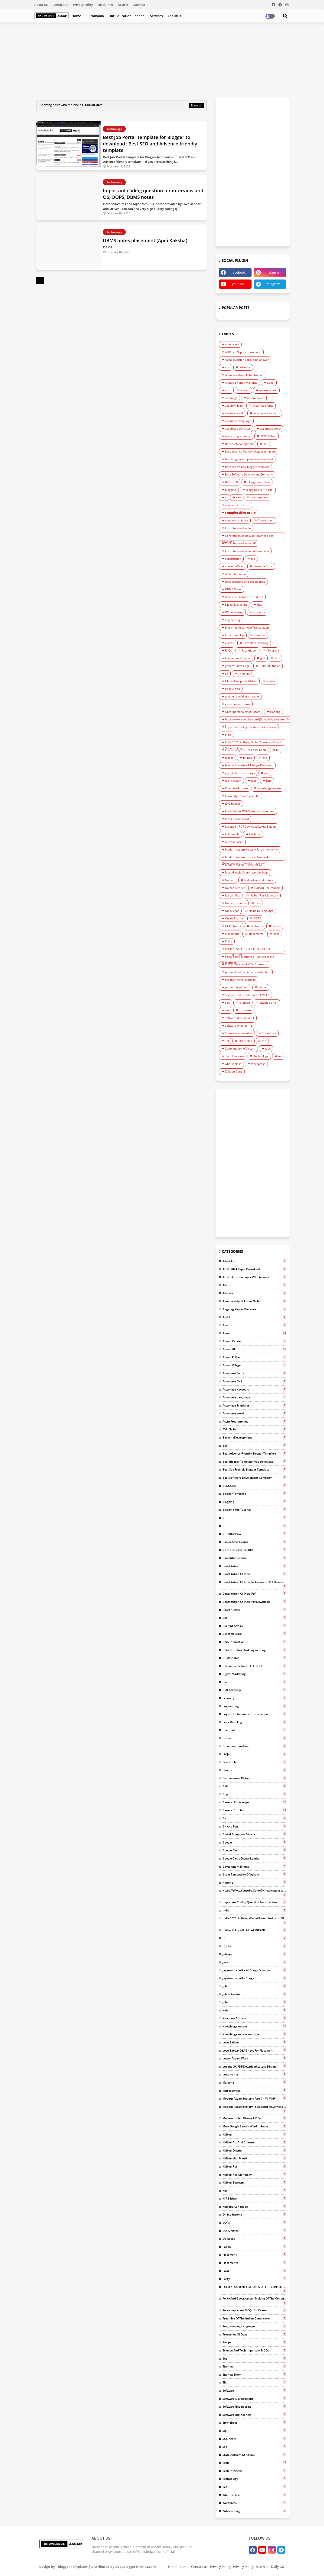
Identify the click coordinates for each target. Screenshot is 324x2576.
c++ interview (259, 497)
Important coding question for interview (250, 727)
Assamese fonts (262, 406)
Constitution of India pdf (240, 543)
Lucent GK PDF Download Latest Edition (250, 827)
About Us (41, 5)
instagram (273, 272)
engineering (233, 620)
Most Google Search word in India (246, 872)
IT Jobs (229, 758)
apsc (228, 390)
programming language (240, 980)
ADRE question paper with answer (247, 360)
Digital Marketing (236, 605)
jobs (253, 781)
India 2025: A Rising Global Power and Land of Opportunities (251, 743)
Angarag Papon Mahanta (241, 383)
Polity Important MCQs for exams (246, 964)
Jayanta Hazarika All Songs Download (249, 765)
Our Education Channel (126, 16)
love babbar (232, 804)
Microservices (234, 842)
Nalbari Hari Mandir (267, 888)
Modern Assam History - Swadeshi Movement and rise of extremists (245, 858)
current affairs (234, 566)
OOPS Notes (233, 926)
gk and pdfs (245, 673)
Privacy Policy (83, 5)
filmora (271, 650)
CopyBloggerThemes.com (135, 2566)
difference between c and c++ (244, 597)
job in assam (233, 781)
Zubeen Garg (233, 1071)
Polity (228, 941)
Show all (196, 105)
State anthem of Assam (240, 1048)
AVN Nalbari (268, 436)
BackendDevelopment (239, 444)
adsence (244, 367)
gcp (277, 658)
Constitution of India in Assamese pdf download (247, 536)
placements (256, 934)
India (228, 735)
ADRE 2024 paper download (243, 352)
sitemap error (269, 1003)
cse (253, 559)
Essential (259, 635)
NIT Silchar (232, 911)
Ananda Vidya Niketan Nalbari (244, 375)
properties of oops (237, 987)
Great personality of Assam (242, 712)
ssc (264, 1041)
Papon (276, 926)
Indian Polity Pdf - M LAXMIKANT (245, 750)
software (245, 1010)
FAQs (228, 650)
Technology (261, 1056)
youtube (238, 284)
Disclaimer (106, 5)
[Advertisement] (162, 59)
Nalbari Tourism (235, 903)
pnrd (276, 934)
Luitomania (95, 16)
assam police (255, 398)
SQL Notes (245, 1041)
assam (245, 390)
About (184, 2566)
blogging (230, 490)
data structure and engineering (245, 582)
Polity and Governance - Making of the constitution (248, 957)
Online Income (234, 918)
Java (264, 758)
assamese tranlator (237, 428)
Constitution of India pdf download (247, 551)
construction (233, 559)
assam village (234, 406)
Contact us (60, 5)
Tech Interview (234, 1056)
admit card (232, 344)
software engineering (239, 1026)
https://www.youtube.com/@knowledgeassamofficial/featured (261, 720)
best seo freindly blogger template (247, 467)
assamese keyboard (266, 413)
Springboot (269, 1033)
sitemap (244, 1003)
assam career (268, 390)
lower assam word (237, 819)
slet (227, 1010)
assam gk (231, 398)
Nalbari (230, 880)
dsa (259, 605)
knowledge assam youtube (242, 796)
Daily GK (277, 2566)
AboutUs (174, 16)
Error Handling (234, 635)
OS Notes (257, 926)
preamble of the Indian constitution (247, 972)
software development (239, 1018)
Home (76, 16)
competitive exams (237, 505)
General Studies (269, 666)
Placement (232, 934)
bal (265, 444)
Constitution (265, 520)
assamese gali (234, 413)
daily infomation (235, 574)
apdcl (270, 383)
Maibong (255, 834)
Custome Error (262, 566)
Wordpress (258, 1064)
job (266, 773)
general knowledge (237, 666)
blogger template (259, 482)
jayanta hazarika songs (240, 773)
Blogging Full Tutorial (259, 490)
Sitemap (139, 5)
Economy (259, 612)
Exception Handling (255, 643)
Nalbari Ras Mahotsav (264, 895)
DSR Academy (234, 612)
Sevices (123, 5)
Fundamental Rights (238, 658)
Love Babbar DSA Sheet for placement (250, 811)
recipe (263, 987)
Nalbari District (235, 888)
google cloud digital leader (242, 696)
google (271, 681)
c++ (238, 497)
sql (227, 1041)
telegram (273, 284)
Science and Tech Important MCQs (247, 995)
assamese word (270, 428)
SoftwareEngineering (238, 1033)
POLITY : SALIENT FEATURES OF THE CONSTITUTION (247, 949)
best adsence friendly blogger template (250, 451)
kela (269, 781)
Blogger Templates (73, 2566)
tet (280, 1056)
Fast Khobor (249, 650)
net (258, 903)
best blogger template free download (249, 459)
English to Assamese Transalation (247, 628)
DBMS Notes (233, 589)
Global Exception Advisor (241, 681)
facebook (238, 272)
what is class (233, 1064)
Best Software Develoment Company (249, 474)
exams (229, 643)
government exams (237, 704)
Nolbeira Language (261, 911)
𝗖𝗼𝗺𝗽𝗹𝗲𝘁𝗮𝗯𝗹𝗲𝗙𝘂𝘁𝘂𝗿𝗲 (240, 513)
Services (156, 16)
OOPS (257, 918)
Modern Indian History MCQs (243, 865)
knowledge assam (269, 788)
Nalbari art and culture (259, 880)
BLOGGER (231, 482)
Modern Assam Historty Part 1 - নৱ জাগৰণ (252, 849)
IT (277, 750)
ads (227, 367)
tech (268, 1048)
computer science (236, 520)
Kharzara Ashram (236, 788)
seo (227, 1003)
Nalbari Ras (232, 895)
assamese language (238, 421)
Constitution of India (238, 528)
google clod (232, 689)
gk (226, 673)
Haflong (275, 712)
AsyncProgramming (238, 436)
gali (262, 658)
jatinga (247, 758)
